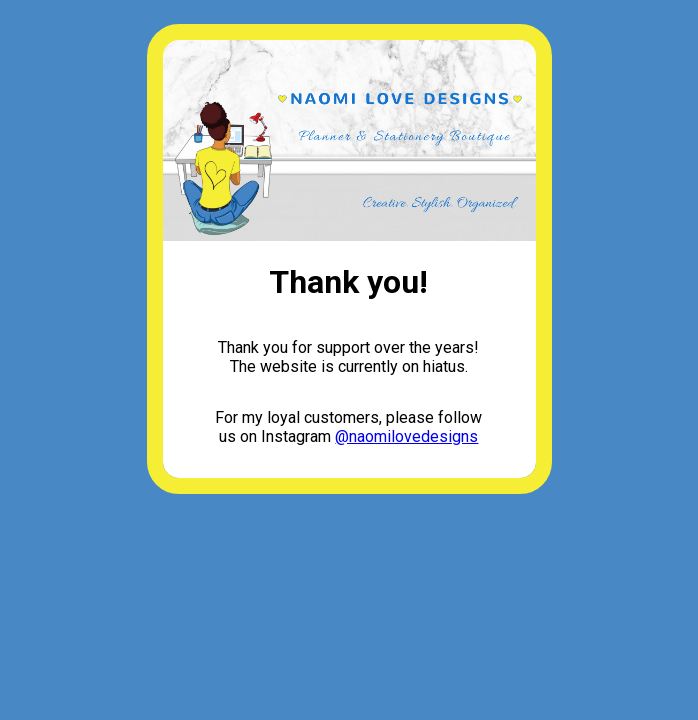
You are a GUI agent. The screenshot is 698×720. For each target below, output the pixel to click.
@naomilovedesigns (406, 436)
